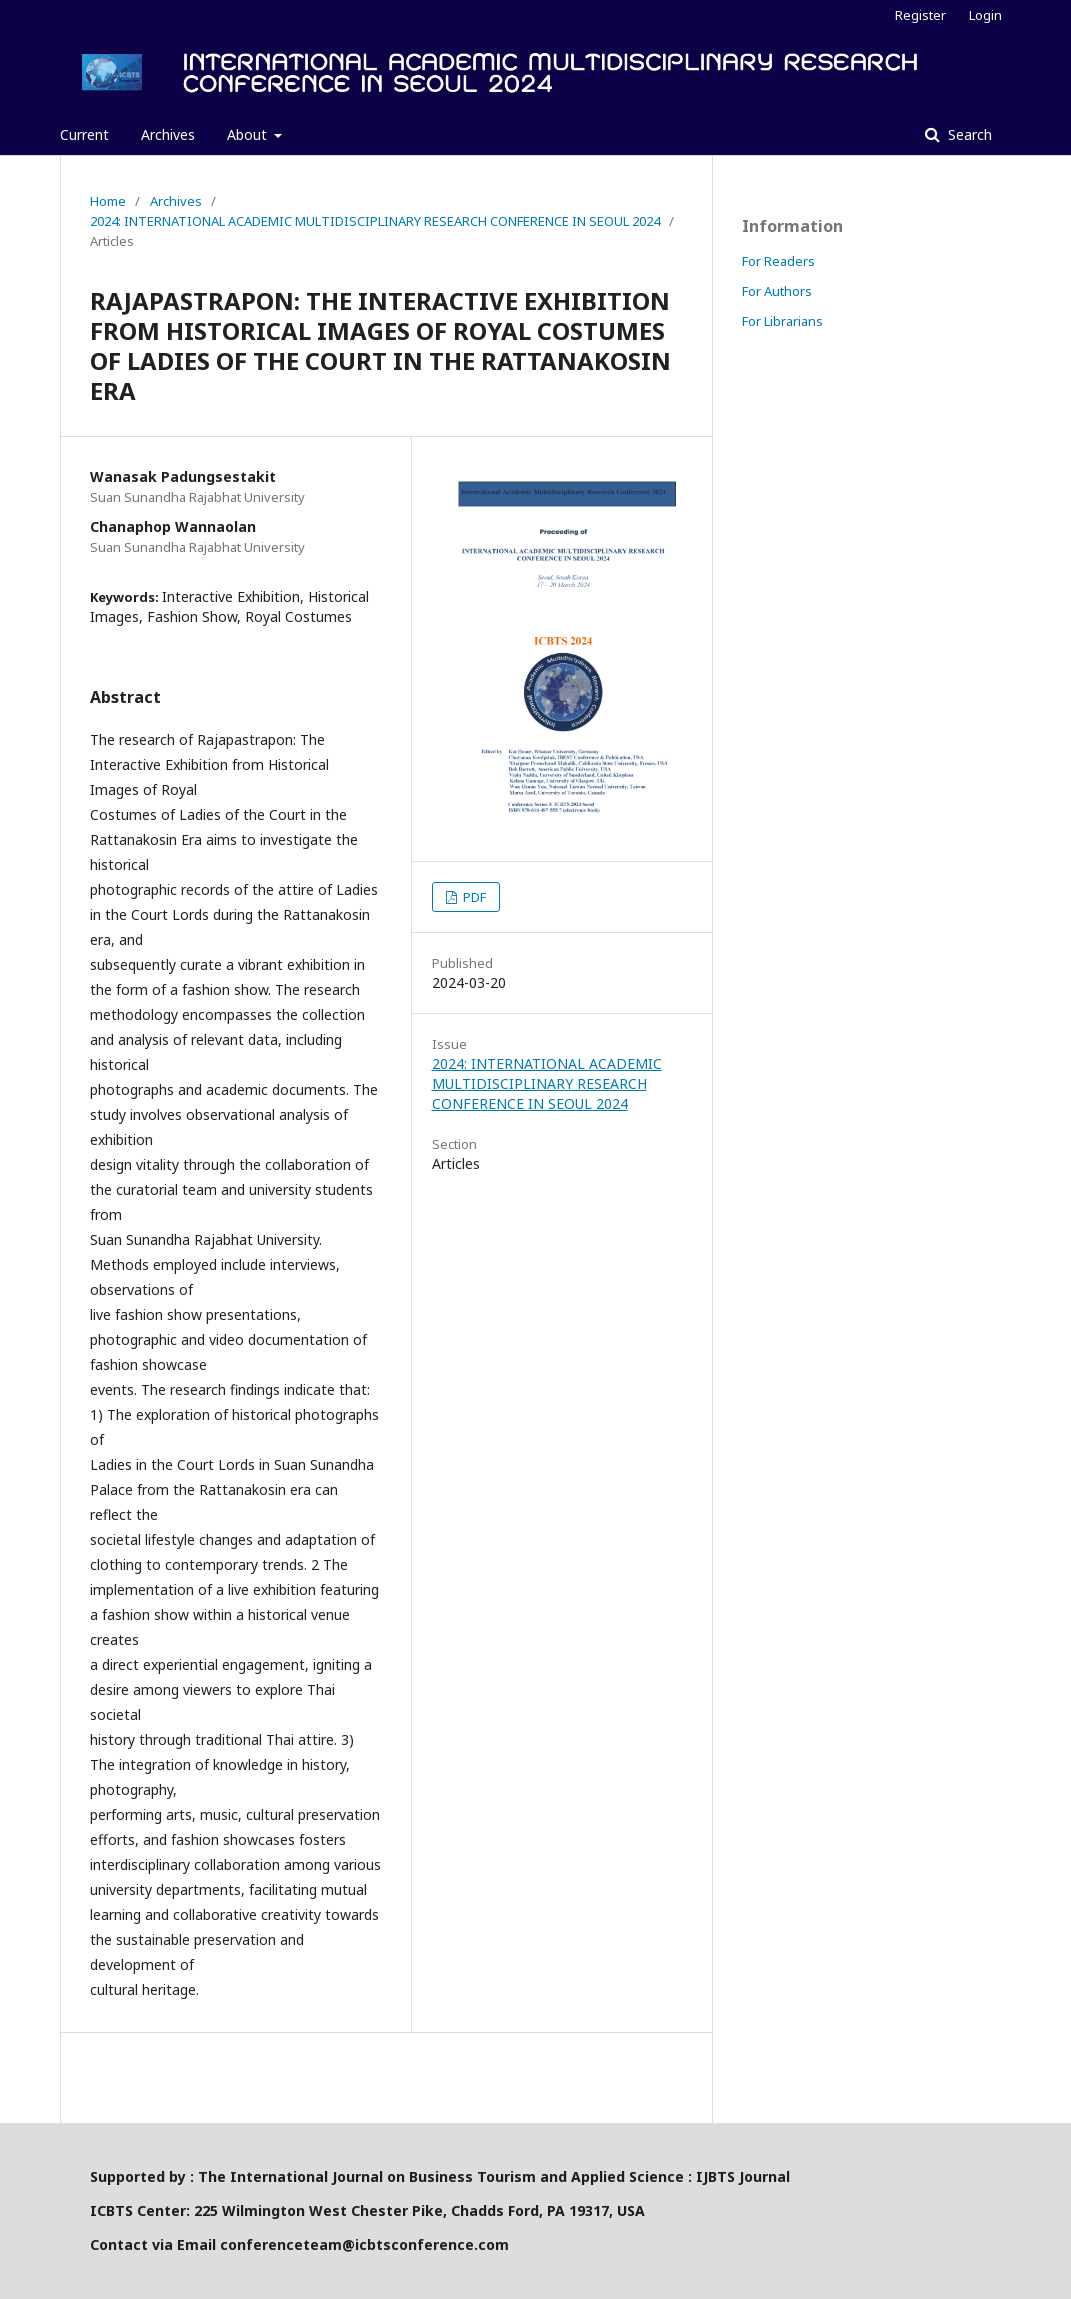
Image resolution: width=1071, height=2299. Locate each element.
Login (985, 15)
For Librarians (782, 321)
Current (84, 134)
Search (968, 134)
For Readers (778, 261)
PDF (473, 897)
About (249, 134)
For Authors (777, 291)
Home (108, 201)
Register (920, 15)
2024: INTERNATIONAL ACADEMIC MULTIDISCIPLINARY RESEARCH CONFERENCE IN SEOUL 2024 (375, 221)
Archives (168, 134)
